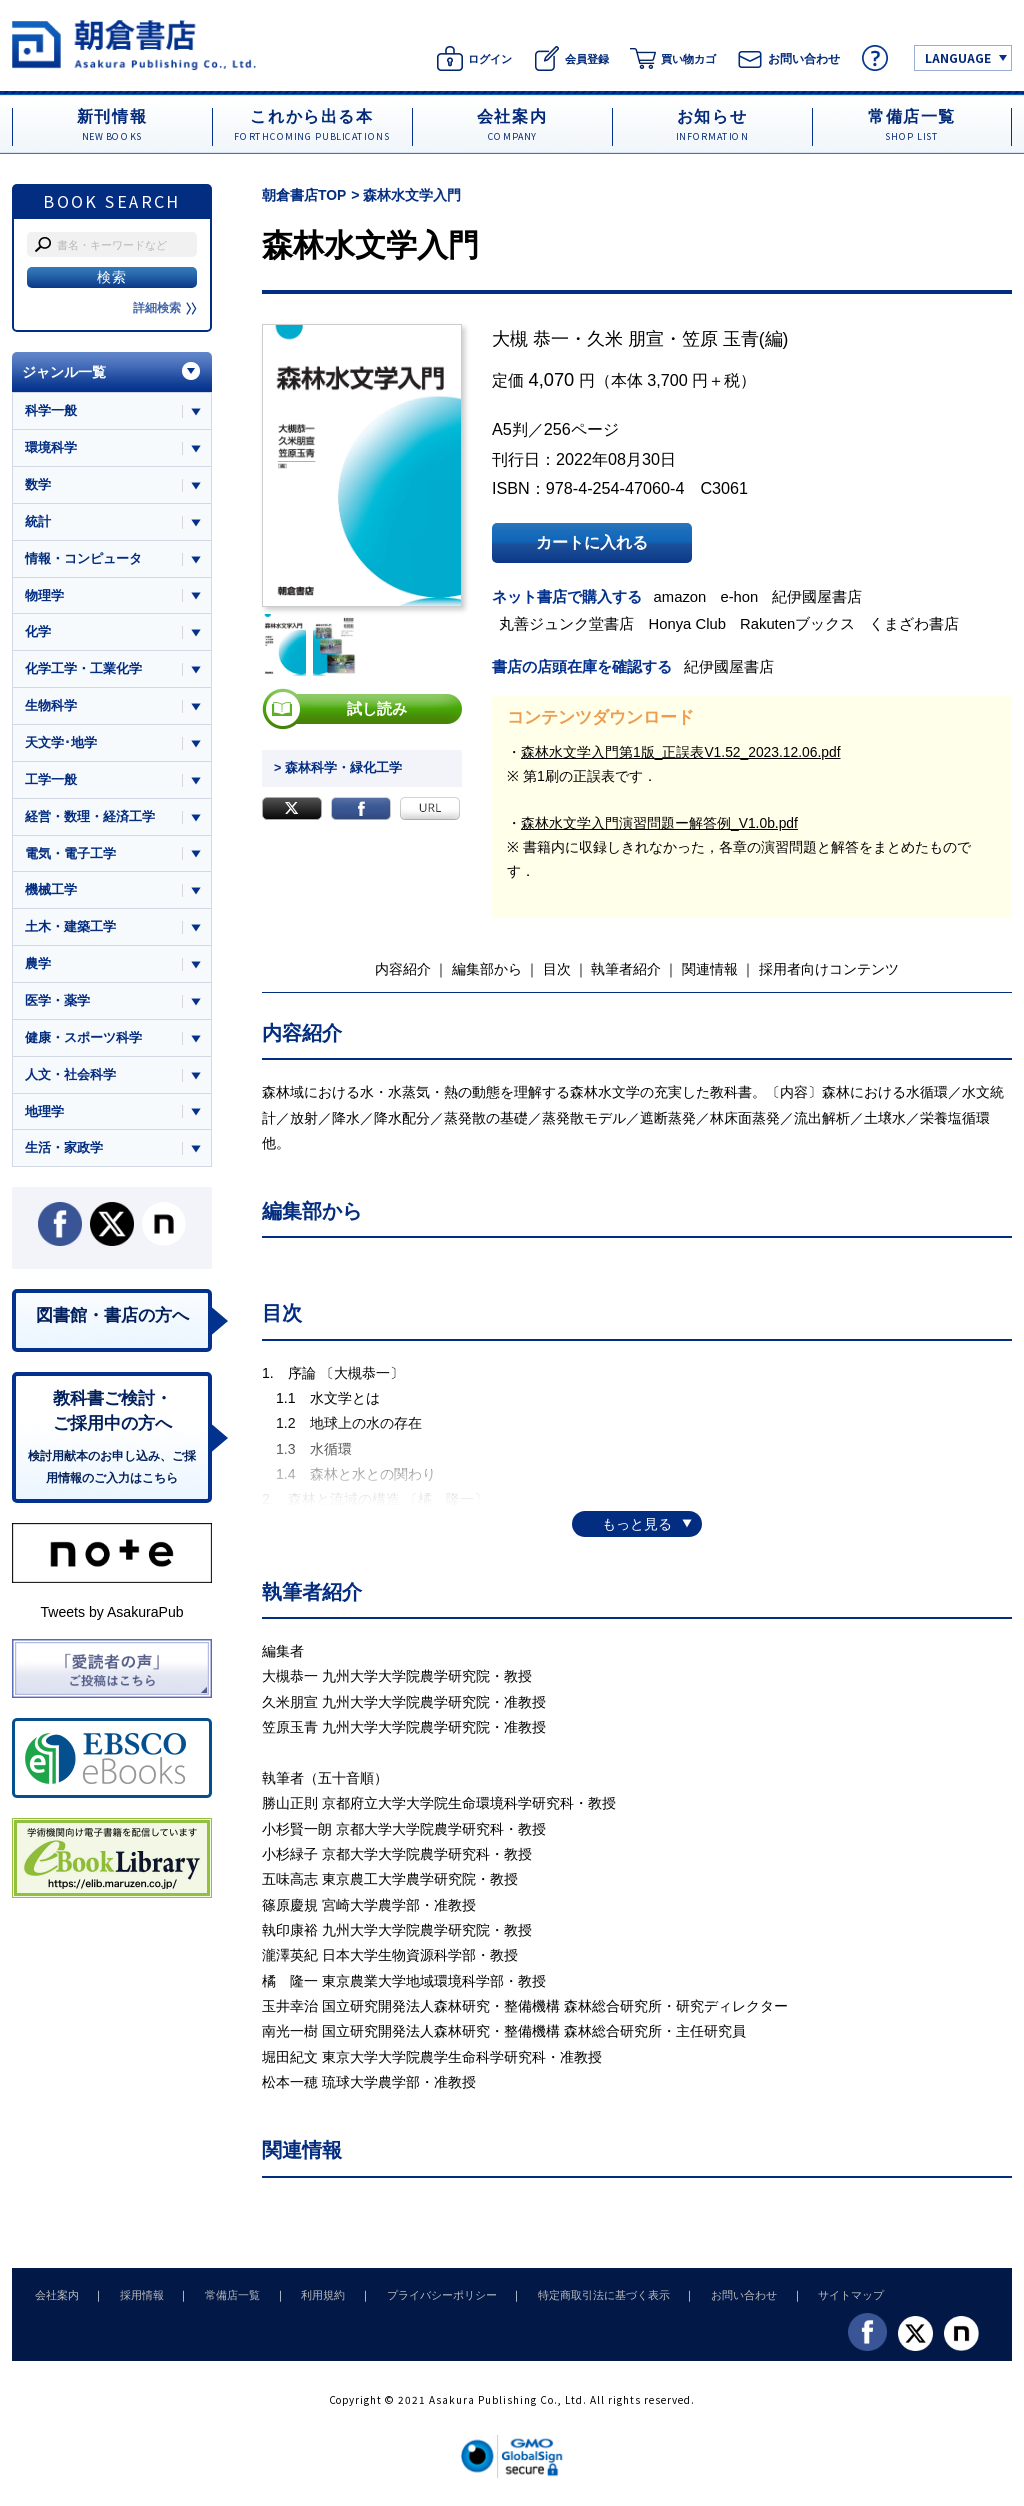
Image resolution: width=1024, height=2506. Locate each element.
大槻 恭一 (530, 339)
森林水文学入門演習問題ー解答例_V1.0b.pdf (660, 822)
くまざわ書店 (919, 623)
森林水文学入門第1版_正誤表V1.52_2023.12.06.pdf (682, 750)
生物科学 (51, 708)
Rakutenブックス (802, 623)
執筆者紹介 (626, 968)
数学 (38, 485)
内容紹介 (403, 968)
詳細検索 (165, 308)
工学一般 (51, 783)
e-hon (743, 596)
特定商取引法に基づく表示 (575, 2293)
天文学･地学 (61, 745)
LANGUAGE (958, 57)
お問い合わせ (710, 2293)
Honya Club (690, 623)
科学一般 (51, 410)
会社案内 (54, 2293)
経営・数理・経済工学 (90, 820)
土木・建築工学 (70, 932)
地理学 (44, 1118)
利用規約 (305, 2293)
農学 (38, 969)
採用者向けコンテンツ (829, 968)
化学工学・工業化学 (83, 671)
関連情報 (710, 968)
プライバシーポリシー (418, 2293)
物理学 (44, 596)
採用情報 (134, 2293)
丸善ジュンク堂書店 (569, 623)
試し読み (377, 709)
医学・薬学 (57, 1006)
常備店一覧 (219, 2293)
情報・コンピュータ (83, 559)
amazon (683, 596)
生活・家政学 (64, 1155)
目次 (557, 968)
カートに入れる (592, 543)
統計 (38, 522)
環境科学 (51, 447)
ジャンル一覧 (64, 372)
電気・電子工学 (70, 857)
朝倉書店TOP (304, 195)
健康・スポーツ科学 (83, 1043)
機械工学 (51, 894)
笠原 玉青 (720, 339)
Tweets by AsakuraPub (111, 1622)
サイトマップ (813, 2293)
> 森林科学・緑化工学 (333, 768)
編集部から (487, 968)
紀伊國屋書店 (822, 596)
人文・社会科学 (70, 1081)
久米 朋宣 (625, 339)
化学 (38, 634)
